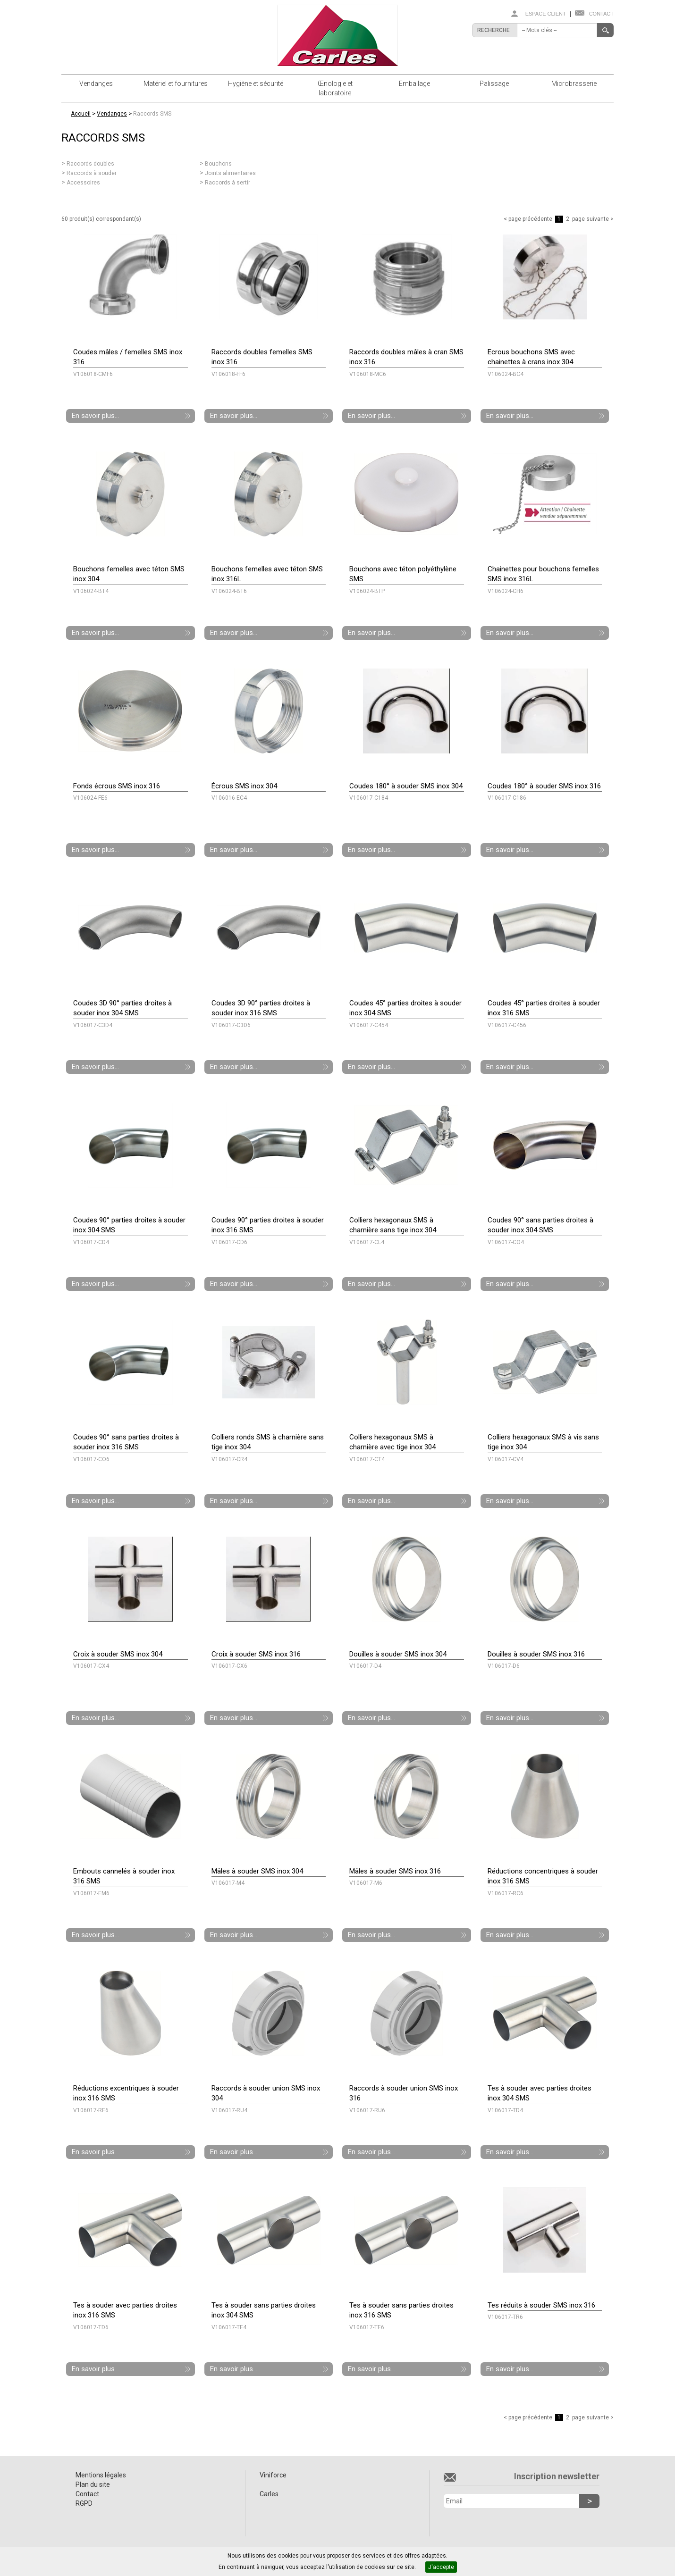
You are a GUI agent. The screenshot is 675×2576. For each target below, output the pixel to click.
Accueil (81, 113)
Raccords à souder (92, 173)
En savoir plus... (95, 415)
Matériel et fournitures (175, 83)
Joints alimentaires (230, 173)
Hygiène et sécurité (255, 83)
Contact (601, 14)
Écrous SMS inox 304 (244, 786)
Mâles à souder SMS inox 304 (257, 1871)
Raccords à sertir (227, 182)
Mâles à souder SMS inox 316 (395, 1871)
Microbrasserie (574, 83)
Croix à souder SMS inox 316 (256, 1654)
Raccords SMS (152, 113)
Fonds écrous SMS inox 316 (116, 786)
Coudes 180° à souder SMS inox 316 (544, 786)
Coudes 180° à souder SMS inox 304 (406, 786)
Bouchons (218, 163)
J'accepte (441, 2567)
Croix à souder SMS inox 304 (117, 1654)
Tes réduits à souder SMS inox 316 (541, 2305)
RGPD (84, 2503)
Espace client (545, 14)
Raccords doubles (90, 163)
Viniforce (273, 2475)
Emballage (414, 83)
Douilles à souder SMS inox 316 (536, 1654)
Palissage (494, 83)
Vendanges (96, 83)
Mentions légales (101, 2475)
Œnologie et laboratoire (335, 88)
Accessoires (83, 182)
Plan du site (93, 2484)
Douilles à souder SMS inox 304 (398, 1654)
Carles (269, 2494)
